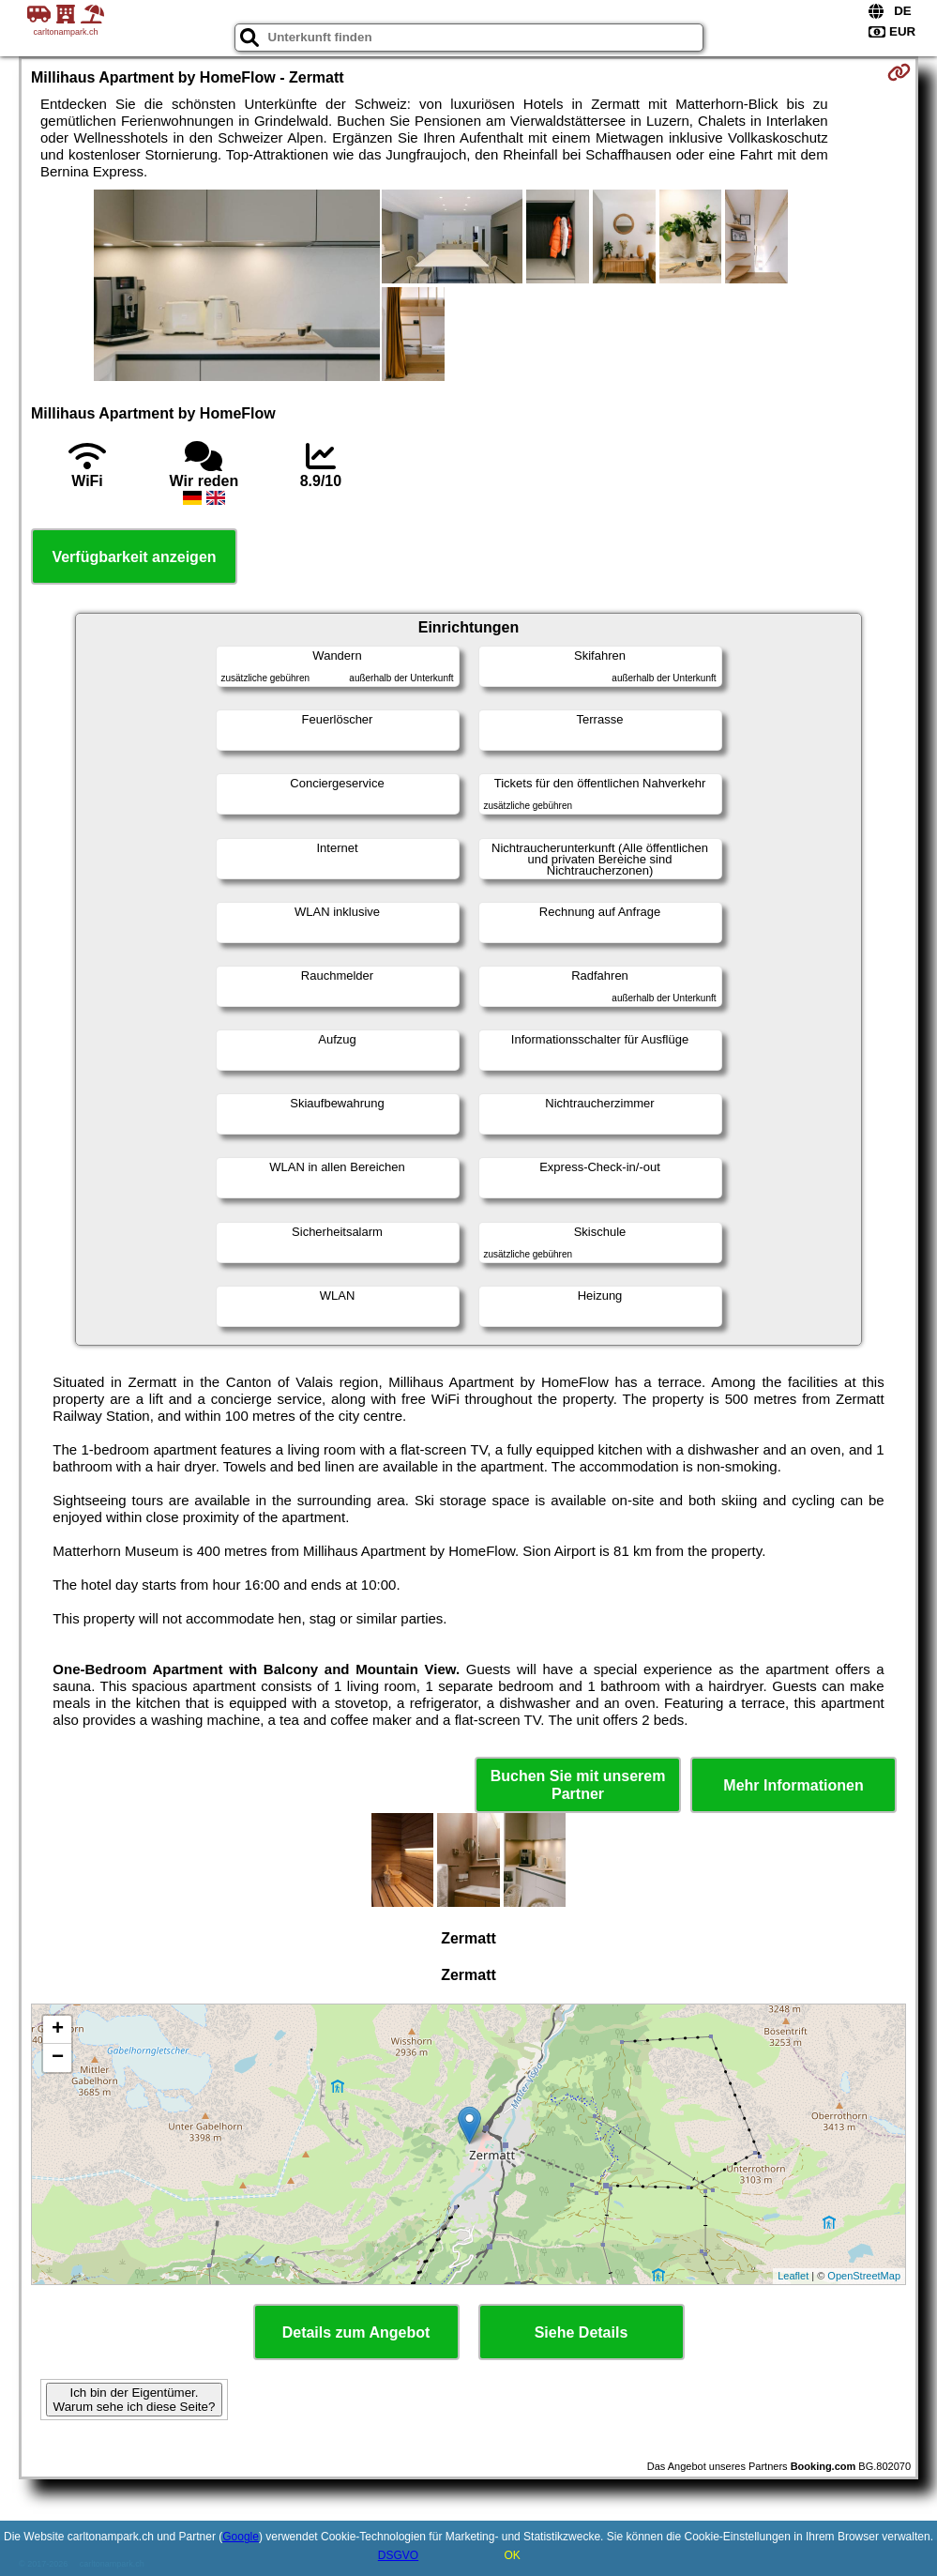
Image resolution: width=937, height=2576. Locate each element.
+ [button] (58, 2030)
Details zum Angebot (356, 2332)
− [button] (58, 2058)
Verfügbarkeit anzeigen (134, 557)
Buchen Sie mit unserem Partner (578, 1785)
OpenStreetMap (863, 2275)
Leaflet (793, 2275)
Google (240, 2536)
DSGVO (398, 2555)
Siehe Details (581, 2332)
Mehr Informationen (793, 1785)
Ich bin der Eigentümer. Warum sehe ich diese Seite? (134, 2399)
